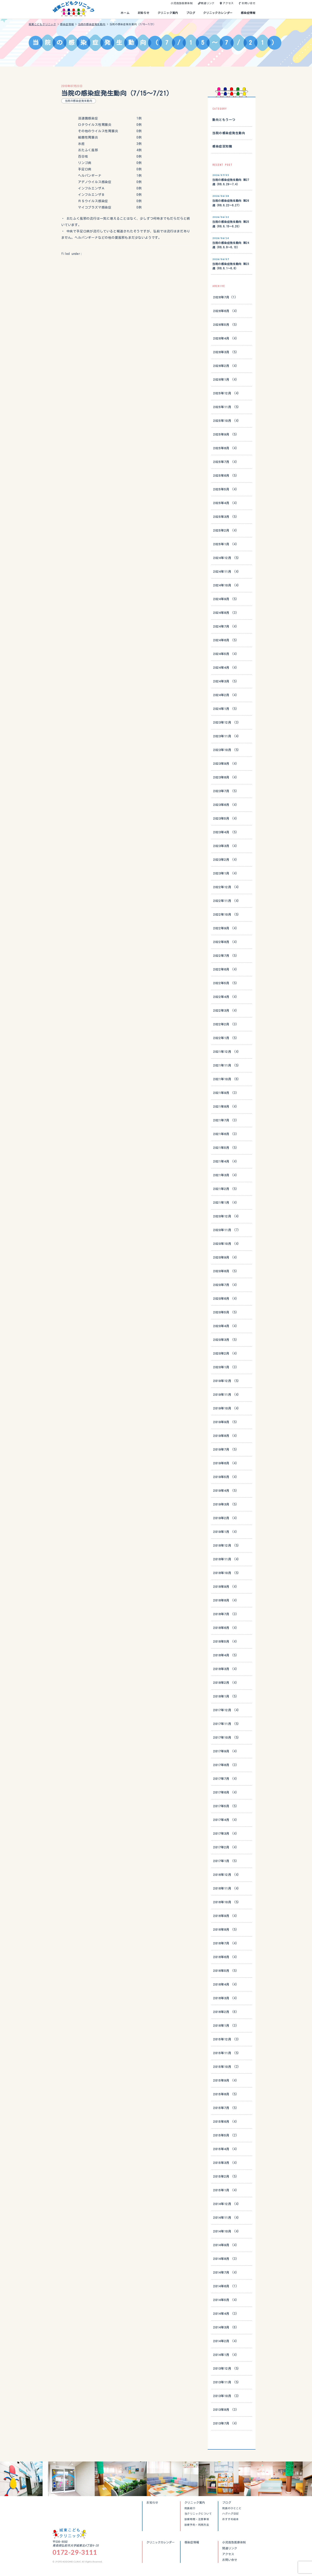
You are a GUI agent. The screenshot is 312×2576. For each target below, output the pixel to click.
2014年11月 (222, 2217)
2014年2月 (221, 2341)
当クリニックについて (198, 2514)
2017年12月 (222, 1710)
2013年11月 (222, 2382)
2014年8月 (221, 2258)
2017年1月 (221, 1861)
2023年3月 (221, 845)
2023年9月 (221, 763)
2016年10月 (222, 1902)
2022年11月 (222, 900)
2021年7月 (221, 1120)
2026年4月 (221, 338)
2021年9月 (221, 1092)
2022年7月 (221, 955)
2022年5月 (221, 983)
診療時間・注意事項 (196, 2519)
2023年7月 (221, 791)
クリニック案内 (168, 13)
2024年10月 (222, 585)
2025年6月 (221, 475)
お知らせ (143, 13)
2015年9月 (221, 2080)
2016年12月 (222, 1874)
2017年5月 (221, 1806)
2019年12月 (222, 1380)
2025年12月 (222, 393)
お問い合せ (248, 3)
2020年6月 (221, 1298)
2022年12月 (222, 887)
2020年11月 (222, 1230)
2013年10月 (222, 2395)
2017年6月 (221, 1792)
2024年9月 (221, 599)
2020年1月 (221, 1367)
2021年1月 (221, 1202)
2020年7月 (221, 1284)
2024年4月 (221, 667)
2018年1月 (221, 1696)
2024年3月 (221, 681)
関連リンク (207, 3)
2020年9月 (221, 1257)
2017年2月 (221, 1847)
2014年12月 (222, 2203)
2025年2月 (221, 530)
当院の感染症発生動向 (228, 133)
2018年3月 (221, 1669)
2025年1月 (221, 544)
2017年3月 (221, 1833)
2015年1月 (221, 2190)
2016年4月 (221, 1984)
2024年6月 (221, 640)
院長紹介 (189, 2508)
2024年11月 (222, 571)
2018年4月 (221, 1655)
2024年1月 (221, 708)
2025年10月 (222, 420)
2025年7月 (221, 461)
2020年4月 (221, 1326)
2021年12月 (222, 1051)
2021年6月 (221, 1134)
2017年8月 (221, 1765)
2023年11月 (222, 736)
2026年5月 (221, 324)
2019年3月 (221, 1504)
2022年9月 (221, 928)
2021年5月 (221, 1147)
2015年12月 (222, 2039)
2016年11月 (222, 1888)
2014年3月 (221, 2327)
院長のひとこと (232, 2508)
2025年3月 (221, 516)
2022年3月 (221, 1010)
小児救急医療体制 (182, 3)
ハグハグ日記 (230, 2514)
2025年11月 (222, 407)
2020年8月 (221, 1271)
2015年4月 (221, 2149)
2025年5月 (221, 489)
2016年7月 (221, 1943)
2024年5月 (221, 653)
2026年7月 (221, 297)
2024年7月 (221, 626)
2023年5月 (221, 818)
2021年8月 (221, 1106)
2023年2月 (221, 859)
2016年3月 (221, 1998)
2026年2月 (221, 365)
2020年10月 (222, 1243)
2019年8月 (221, 1435)
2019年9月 (221, 1422)
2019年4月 (221, 1490)
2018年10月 (222, 1572)
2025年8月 (221, 448)
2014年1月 (221, 2354)
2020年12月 (222, 1216)
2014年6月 (221, 2286)
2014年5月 (221, 2299)
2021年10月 (222, 1079)
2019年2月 (221, 1518)
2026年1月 (221, 379)
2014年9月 (221, 2245)
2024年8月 (221, 612)
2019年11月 (222, 1394)
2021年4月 (221, 1161)
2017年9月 (221, 1751)
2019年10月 (222, 1408)
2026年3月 (221, 352)
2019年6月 (221, 1463)
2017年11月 (222, 1723)
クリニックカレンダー (218, 13)
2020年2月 (221, 1353)
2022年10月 (222, 914)
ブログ (190, 13)
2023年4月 (221, 832)
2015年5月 (221, 2135)
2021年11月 (222, 1065)
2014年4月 (221, 2313)
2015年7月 (221, 2107)
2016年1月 (221, 2025)
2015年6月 (221, 2121)
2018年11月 (222, 1559)
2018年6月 (221, 1627)
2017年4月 (221, 1819)
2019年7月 (221, 1449)
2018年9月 (221, 1586)
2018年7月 (221, 1614)
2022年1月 (221, 1038)
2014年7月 (221, 2272)
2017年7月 (221, 1778)
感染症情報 (248, 13)
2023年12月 (222, 722)
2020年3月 (221, 1339)
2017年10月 (222, 1737)
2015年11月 (222, 2053)
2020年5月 (221, 1312)
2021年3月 (221, 1175)
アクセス (228, 3)
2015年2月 (221, 2176)
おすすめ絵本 (230, 2519)
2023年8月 (221, 777)
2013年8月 (221, 2409)
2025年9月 (221, 434)
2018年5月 (221, 1641)
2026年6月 (221, 311)
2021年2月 (221, 1188)
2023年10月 (222, 749)
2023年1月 (221, 873)
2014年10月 (222, 2231)
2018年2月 (221, 1682)
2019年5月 (221, 1476)
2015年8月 (221, 2094)
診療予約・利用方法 (196, 2525)
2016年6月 (221, 1957)
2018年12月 (222, 1545)
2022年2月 (221, 1024)
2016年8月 (221, 1929)
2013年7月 (221, 2423)
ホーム (125, 13)
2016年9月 (221, 1915)
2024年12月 (222, 557)
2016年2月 (221, 2011)
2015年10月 (222, 2066)
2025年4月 (221, 503)
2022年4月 (221, 996)
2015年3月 (221, 2162)
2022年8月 (221, 942)
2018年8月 (221, 1600)
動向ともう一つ (223, 119)
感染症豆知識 (222, 146)
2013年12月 (222, 2368)
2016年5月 (221, 1970)
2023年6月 (221, 804)
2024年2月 (221, 695)
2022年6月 (221, 969)
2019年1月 (221, 1531)
